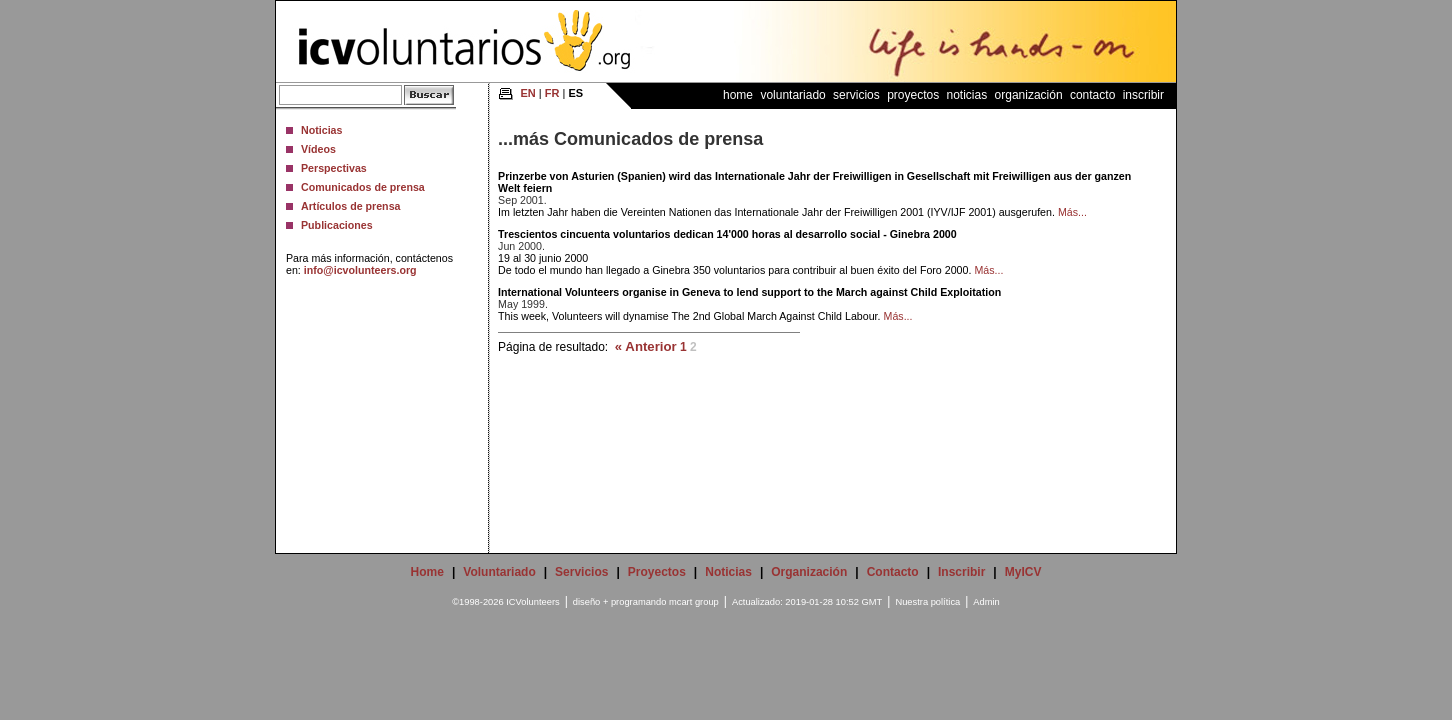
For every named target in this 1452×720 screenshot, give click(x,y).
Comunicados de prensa (363, 187)
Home (738, 95)
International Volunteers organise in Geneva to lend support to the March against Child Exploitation (749, 292)
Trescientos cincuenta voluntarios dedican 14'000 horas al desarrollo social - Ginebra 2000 (727, 234)
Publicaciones (337, 225)
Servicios (856, 95)
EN (528, 93)
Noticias (321, 130)
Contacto (1092, 95)
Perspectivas (334, 168)
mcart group (694, 602)
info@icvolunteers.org (360, 270)
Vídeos (318, 149)
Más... (1072, 212)
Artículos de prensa (351, 206)
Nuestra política (927, 602)
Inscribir (1143, 95)
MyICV (1023, 572)
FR (552, 93)
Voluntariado (792, 95)
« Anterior (646, 346)
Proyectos (913, 95)
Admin (986, 602)
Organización (1029, 95)
